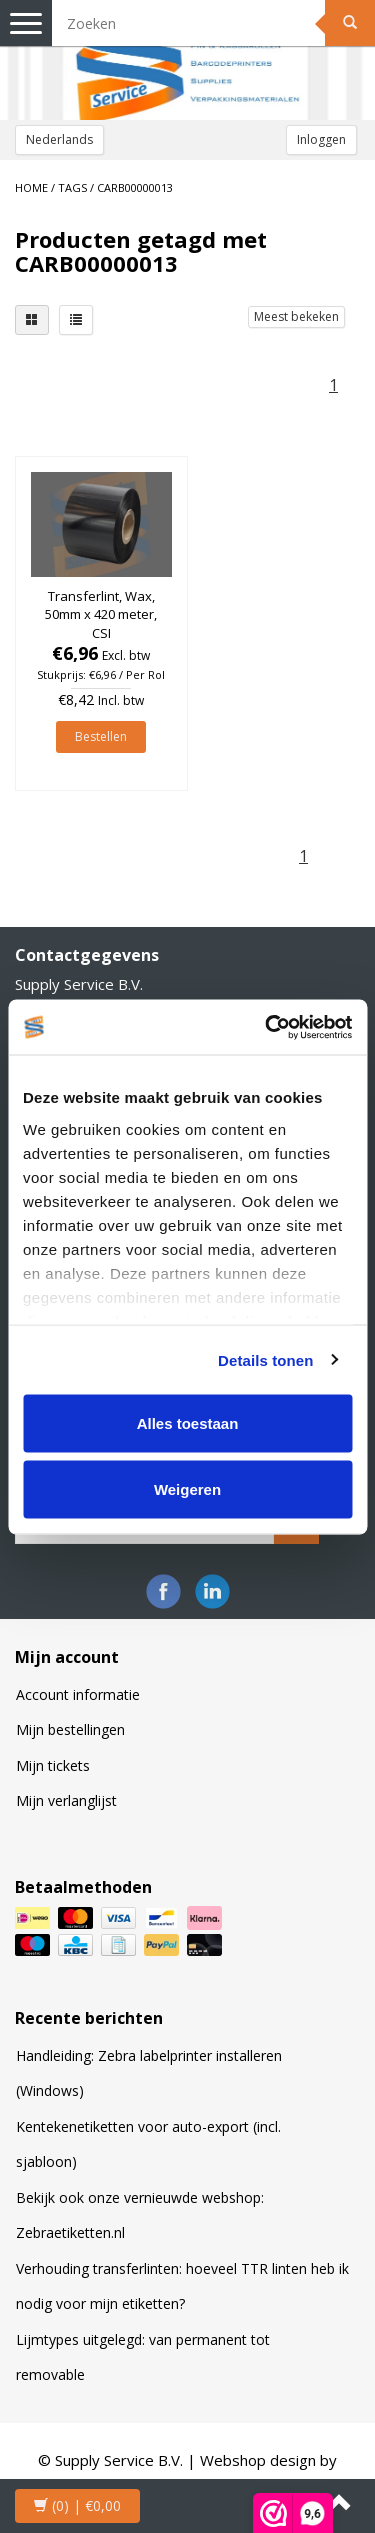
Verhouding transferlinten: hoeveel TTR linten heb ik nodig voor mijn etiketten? (182, 2286)
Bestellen (101, 736)
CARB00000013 (135, 187)
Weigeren (187, 1488)
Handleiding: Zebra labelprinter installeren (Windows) (149, 2073)
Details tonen (265, 1359)
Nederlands (59, 139)
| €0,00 (77, 2505)
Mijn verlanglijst (66, 1800)
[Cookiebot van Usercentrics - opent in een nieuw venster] (267, 1027)
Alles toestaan (188, 1423)
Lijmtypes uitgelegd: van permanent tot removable (143, 2357)
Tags (72, 187)
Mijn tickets (53, 1765)
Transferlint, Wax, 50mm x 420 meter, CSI (101, 614)
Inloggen (321, 139)
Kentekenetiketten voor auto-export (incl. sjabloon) (148, 2144)
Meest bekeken (296, 316)
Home (31, 187)
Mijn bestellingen (70, 1729)
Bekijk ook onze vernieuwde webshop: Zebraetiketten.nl (140, 2215)
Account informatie (78, 1694)
